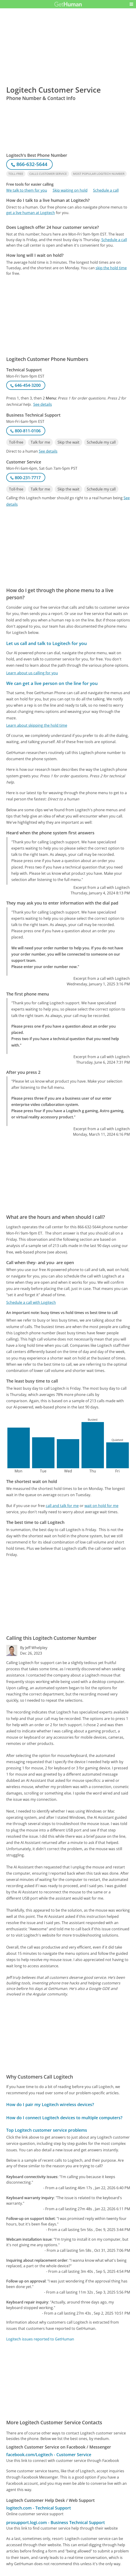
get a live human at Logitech (30, 212)
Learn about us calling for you (32, 672)
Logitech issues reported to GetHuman (40, 2339)
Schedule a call (106, 190)
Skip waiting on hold (70, 190)
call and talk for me (62, 1505)
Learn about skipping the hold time (36, 725)
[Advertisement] (68, 252)
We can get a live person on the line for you (52, 683)
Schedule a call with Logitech (31, 1302)
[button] (131, 4)
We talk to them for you (26, 190)
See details (42, 404)
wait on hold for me (101, 1505)
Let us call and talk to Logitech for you (46, 643)
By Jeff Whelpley (33, 1647)
